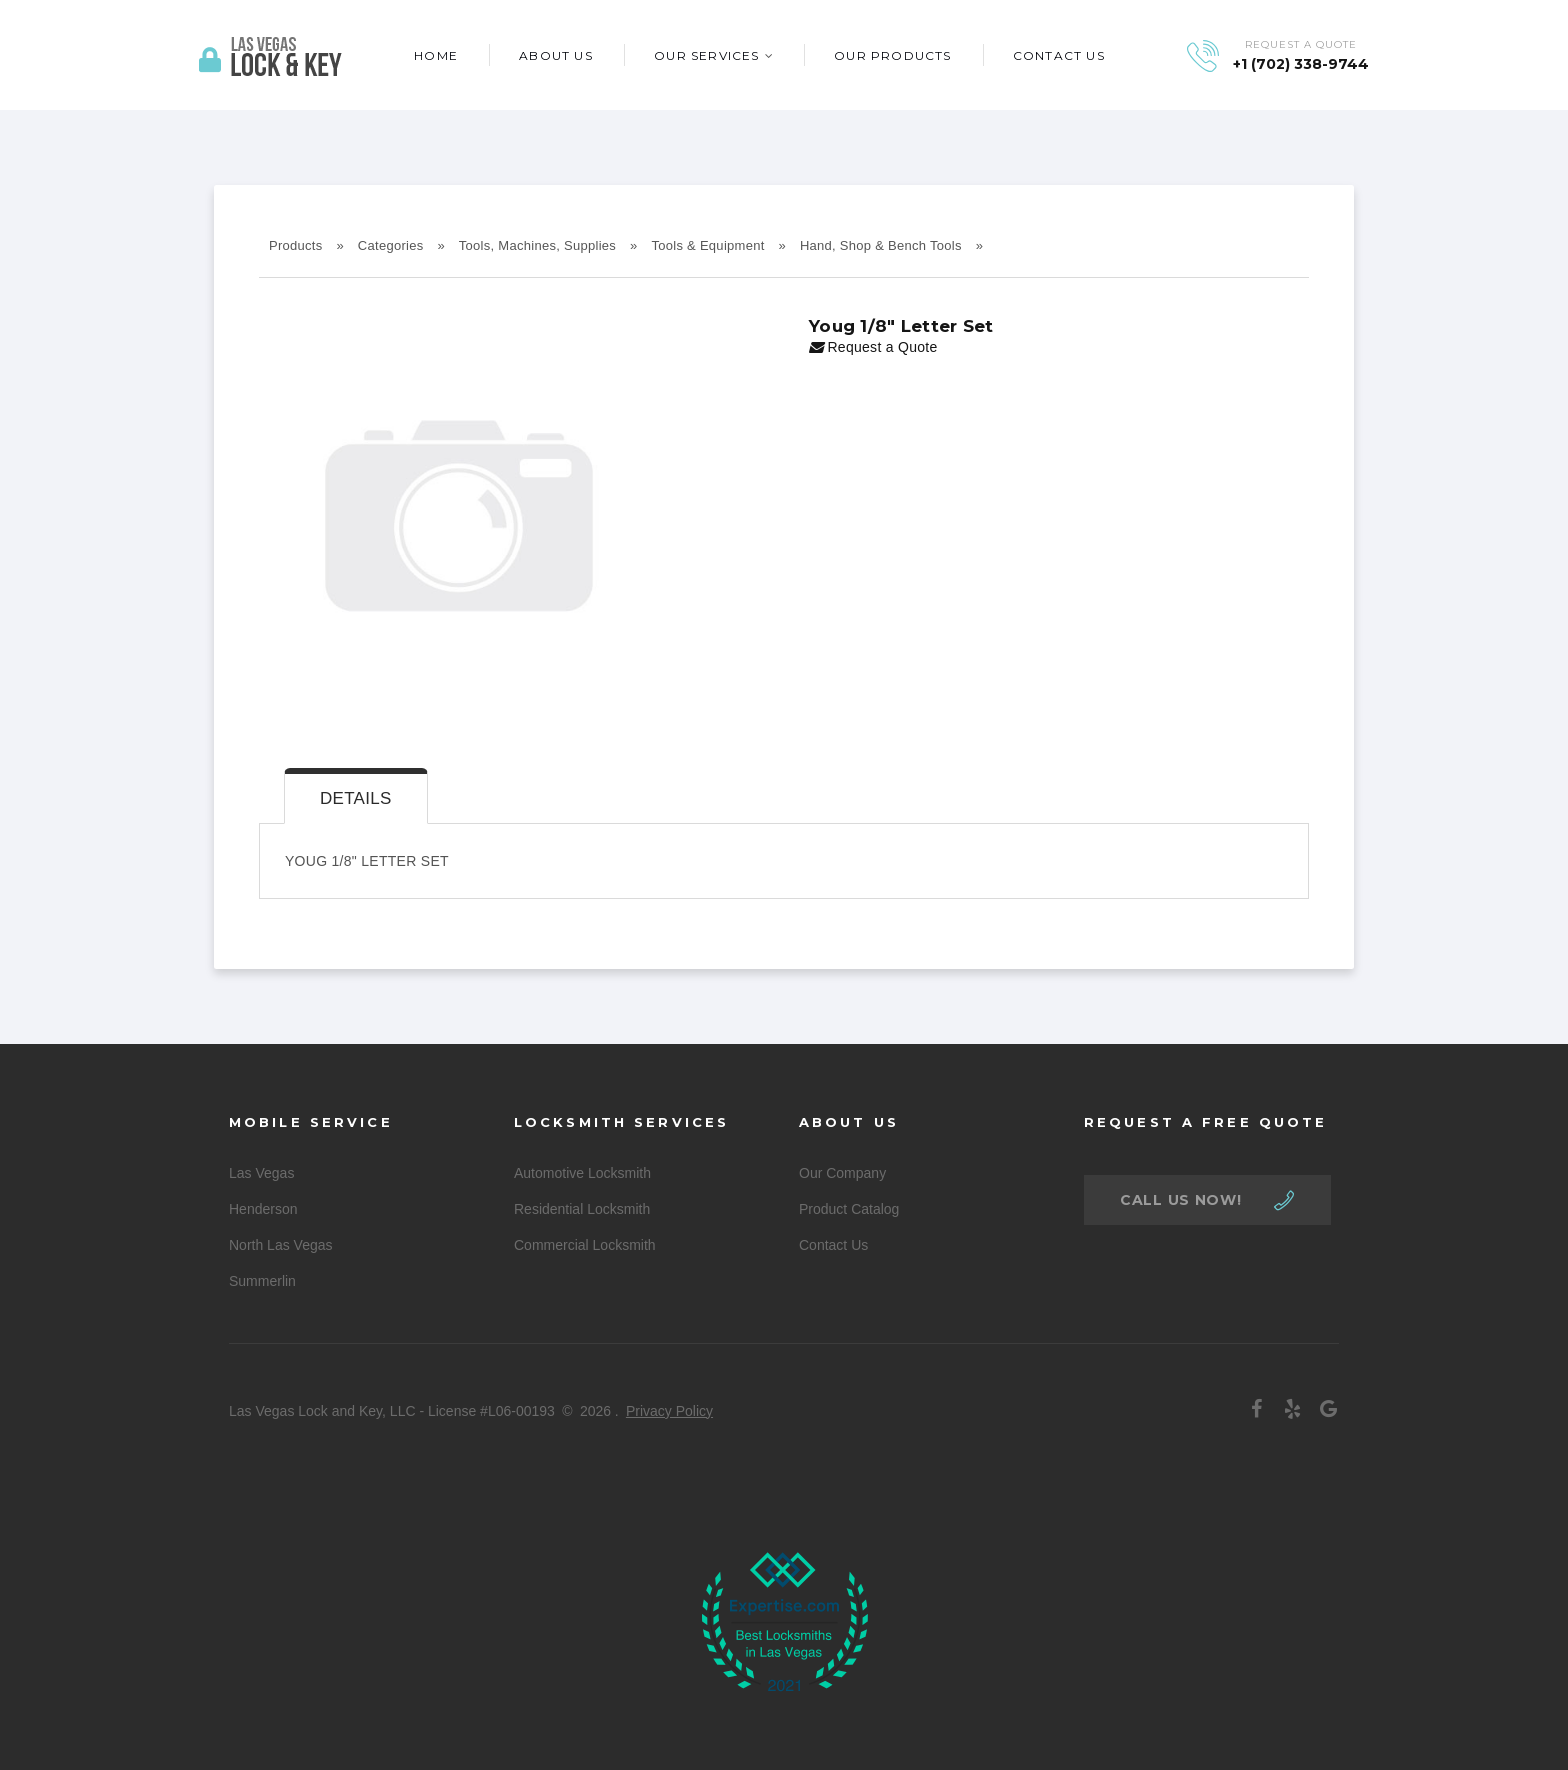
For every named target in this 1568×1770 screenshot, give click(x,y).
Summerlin (262, 1281)
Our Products (892, 55)
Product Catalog (849, 1209)
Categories (391, 245)
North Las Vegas (281, 1245)
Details (356, 798)
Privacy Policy (669, 1411)
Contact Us (1059, 55)
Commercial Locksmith (585, 1245)
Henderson (263, 1209)
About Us (556, 55)
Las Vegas (261, 1173)
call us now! (1180, 1200)
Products (296, 245)
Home (436, 55)
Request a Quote (873, 347)
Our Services (706, 55)
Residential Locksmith (582, 1209)
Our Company (842, 1173)
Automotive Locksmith (582, 1173)
